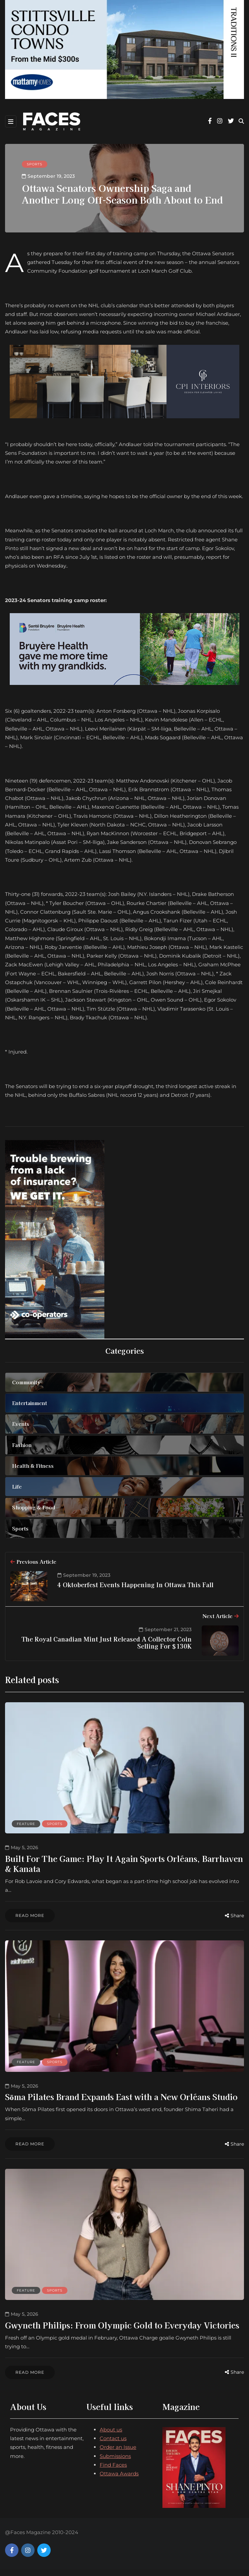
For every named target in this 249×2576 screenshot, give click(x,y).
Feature (26, 1824)
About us (111, 2436)
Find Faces (113, 2471)
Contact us (113, 2444)
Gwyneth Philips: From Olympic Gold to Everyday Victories (122, 2331)
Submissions (115, 2462)
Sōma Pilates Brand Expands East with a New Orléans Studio (121, 2100)
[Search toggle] (241, 121)
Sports (34, 164)
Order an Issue (118, 2453)
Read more (29, 1915)
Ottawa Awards (119, 2480)
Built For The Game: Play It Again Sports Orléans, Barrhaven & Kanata (124, 1863)
